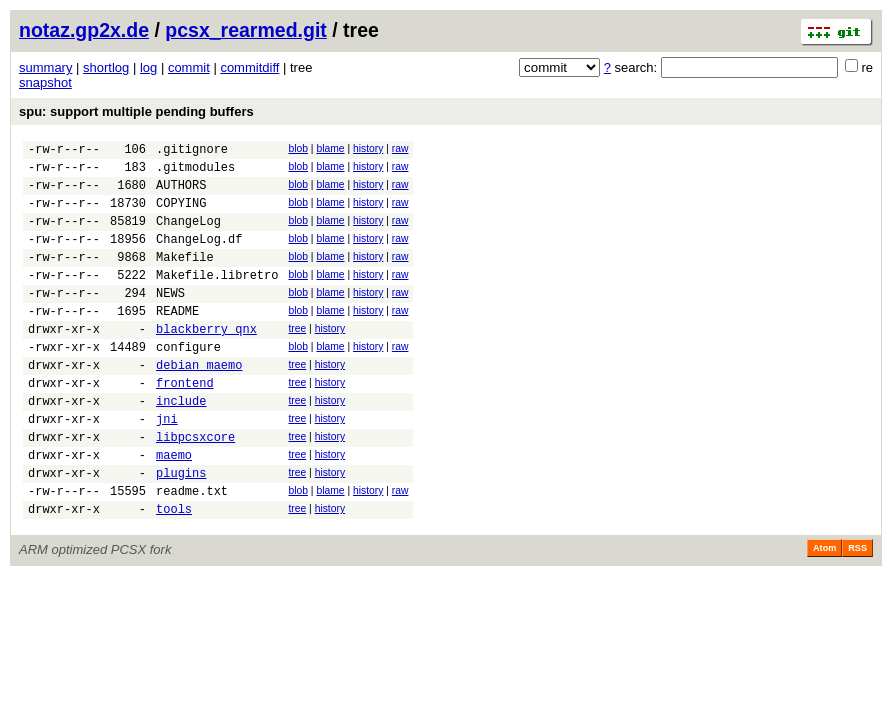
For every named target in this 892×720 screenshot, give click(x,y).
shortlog (106, 67)
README (177, 340)
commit (189, 67)
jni (167, 466)
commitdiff (249, 67)
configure (188, 382)
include (181, 445)
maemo (174, 508)
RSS (857, 611)
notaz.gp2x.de (84, 30)
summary (45, 67)
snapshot (45, 82)
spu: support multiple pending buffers (136, 111)
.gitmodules (195, 172)
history (368, 148)
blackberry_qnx (206, 361)
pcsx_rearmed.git (246, 30)
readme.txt (192, 550)
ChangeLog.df (199, 256)
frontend (185, 424)
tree (297, 358)
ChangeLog (188, 235)
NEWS (170, 319)
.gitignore (192, 151)
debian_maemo (199, 403)
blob (298, 148)
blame (330, 148)
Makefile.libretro (217, 298)
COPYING (181, 214)
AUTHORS (181, 193)
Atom (824, 611)
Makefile (185, 277)
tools (174, 571)
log (148, 67)
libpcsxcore (195, 487)
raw (400, 148)
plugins (181, 529)
